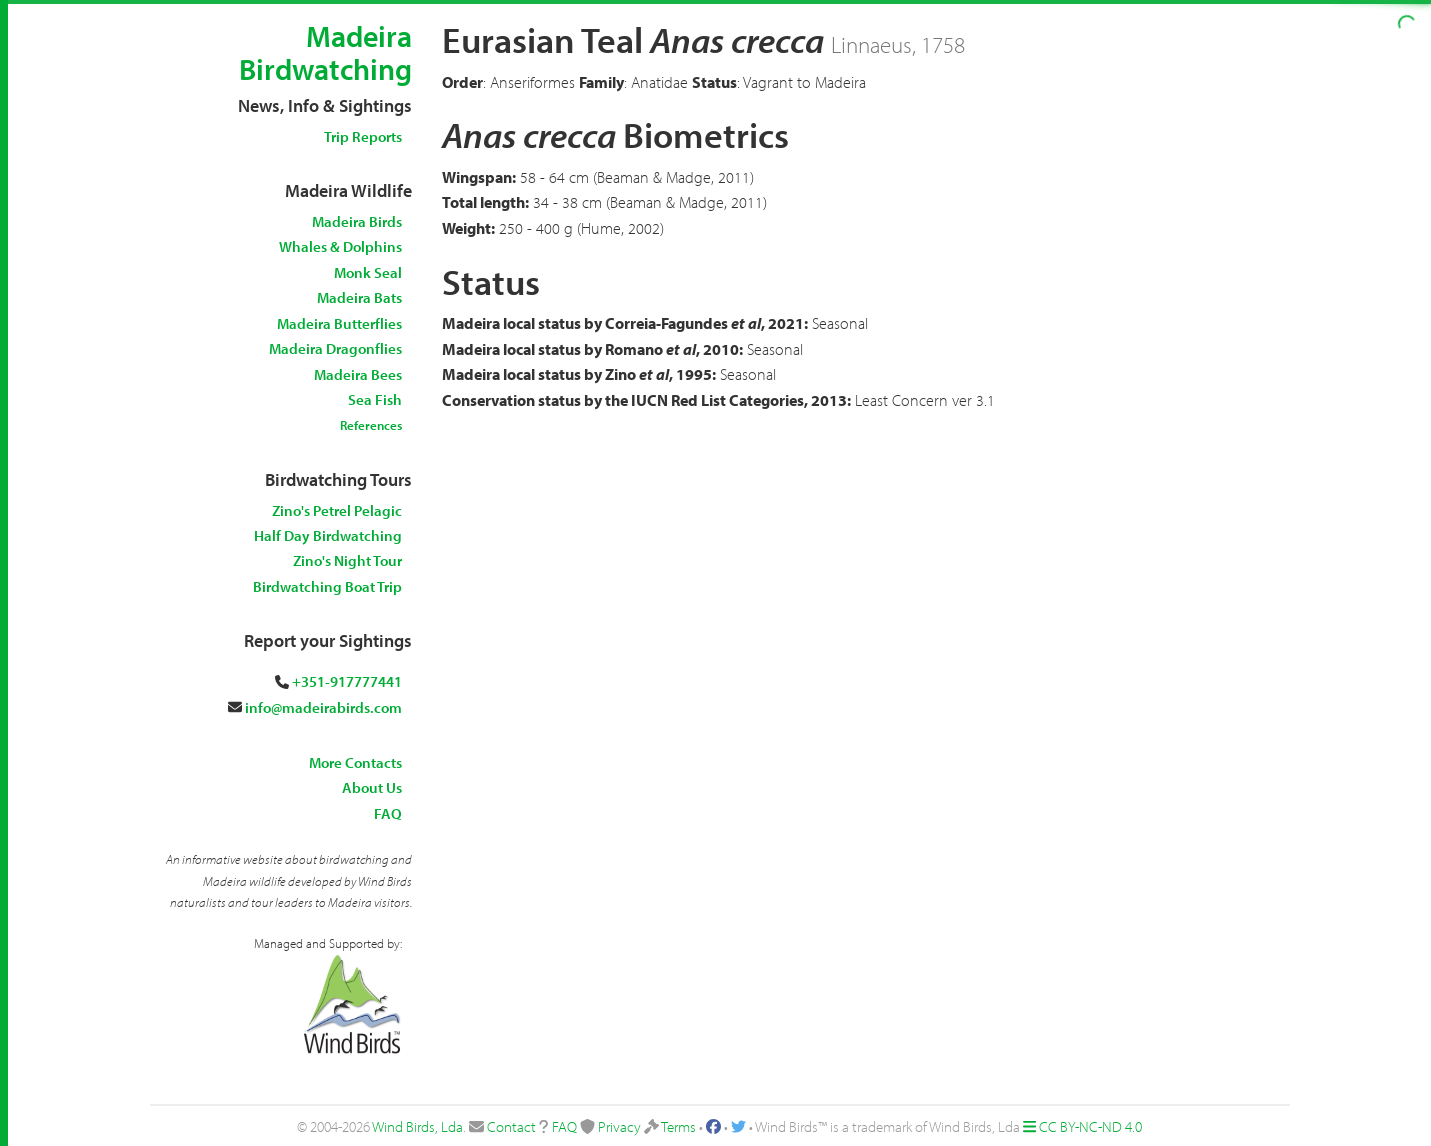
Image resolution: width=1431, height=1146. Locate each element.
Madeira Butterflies (339, 323)
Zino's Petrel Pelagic (337, 510)
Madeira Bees (358, 374)
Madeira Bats (359, 297)
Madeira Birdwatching (325, 52)
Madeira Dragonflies (335, 348)
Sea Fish (375, 399)
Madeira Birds (357, 221)
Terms (678, 1126)
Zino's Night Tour (347, 560)
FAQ (388, 813)
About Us (372, 787)
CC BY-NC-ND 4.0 (1090, 1126)
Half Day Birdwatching (328, 535)
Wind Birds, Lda (417, 1126)
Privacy (619, 1126)
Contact (511, 1126)
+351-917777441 (347, 681)
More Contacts (355, 762)
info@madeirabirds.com (323, 707)
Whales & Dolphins (340, 246)
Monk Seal (368, 272)
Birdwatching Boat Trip (327, 586)
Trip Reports (363, 136)
